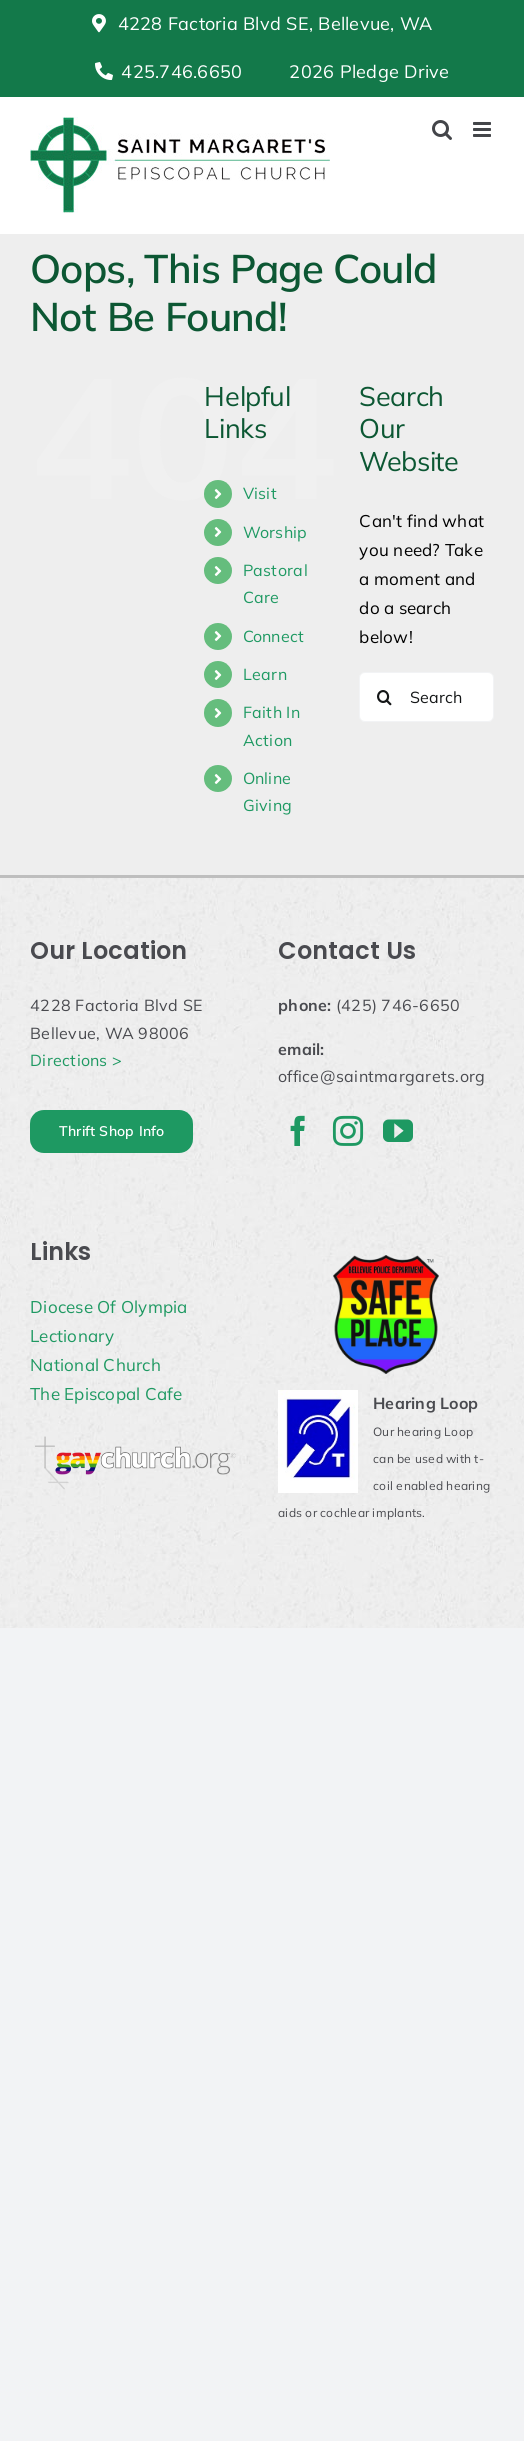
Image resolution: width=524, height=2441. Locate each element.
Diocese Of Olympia (109, 1306)
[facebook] (298, 1131)
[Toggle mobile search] (442, 129)
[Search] (384, 697)
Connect (274, 636)
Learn (265, 674)
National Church (95, 1364)
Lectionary (72, 1335)
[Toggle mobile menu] (483, 129)
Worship (275, 532)
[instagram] (348, 1131)
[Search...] (426, 697)
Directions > (76, 1060)
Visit (260, 493)
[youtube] (398, 1131)
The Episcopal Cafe (106, 1393)
